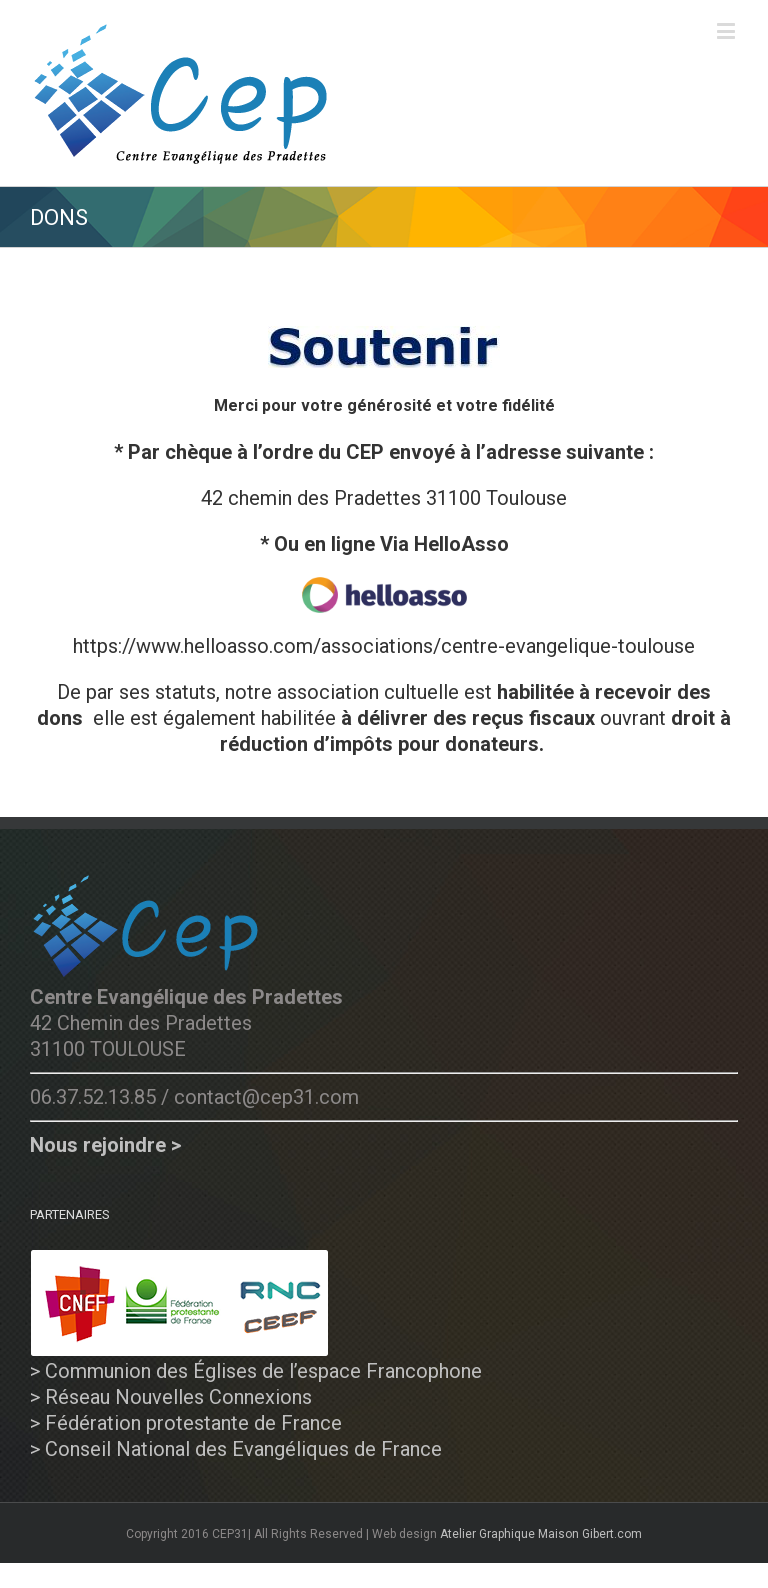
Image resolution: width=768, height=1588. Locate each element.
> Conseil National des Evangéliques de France (236, 1449)
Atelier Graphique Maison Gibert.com (541, 1534)
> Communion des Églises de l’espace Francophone (256, 1371)
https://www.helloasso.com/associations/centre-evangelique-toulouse (384, 646)
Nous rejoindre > (105, 1145)
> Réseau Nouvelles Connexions (171, 1397)
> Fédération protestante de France (186, 1423)
